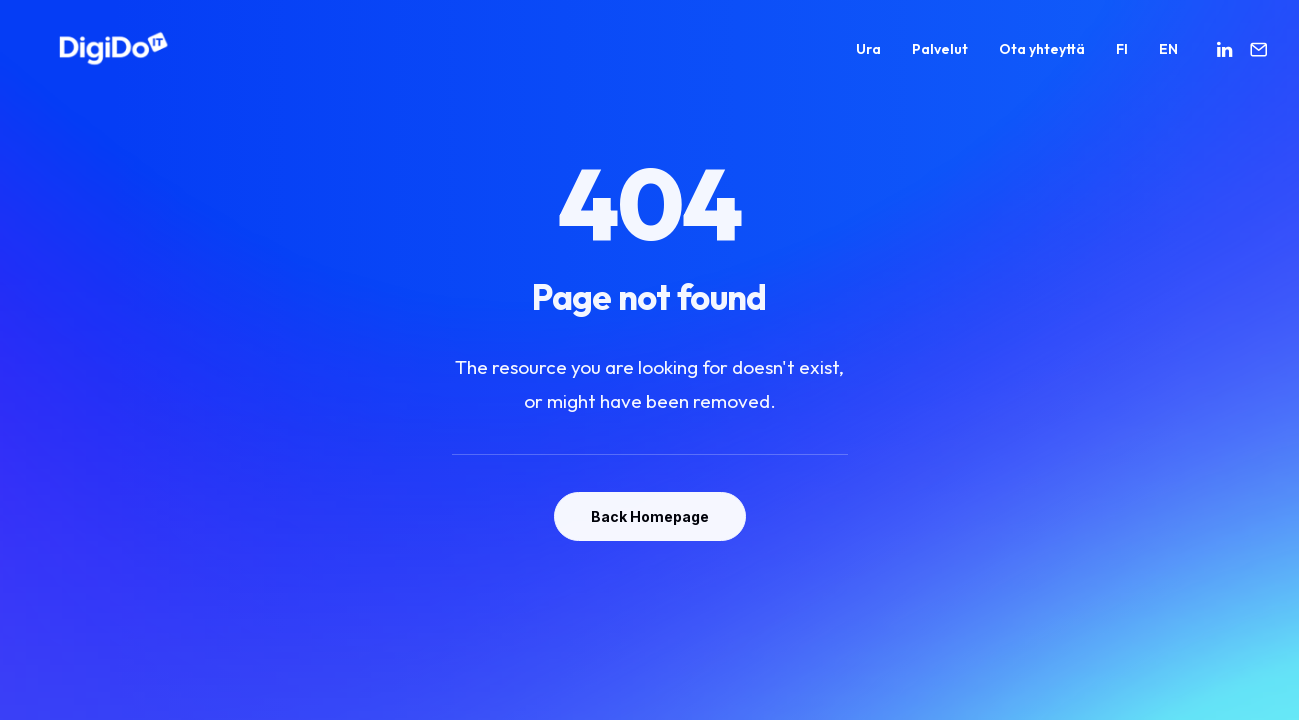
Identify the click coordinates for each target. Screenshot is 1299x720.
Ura (868, 56)
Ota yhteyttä (1042, 56)
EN (1168, 56)
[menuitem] (868, 56)
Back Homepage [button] (650, 516)
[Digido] (88, 56)
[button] (1227, 56)
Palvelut (940, 56)
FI (1122, 56)
